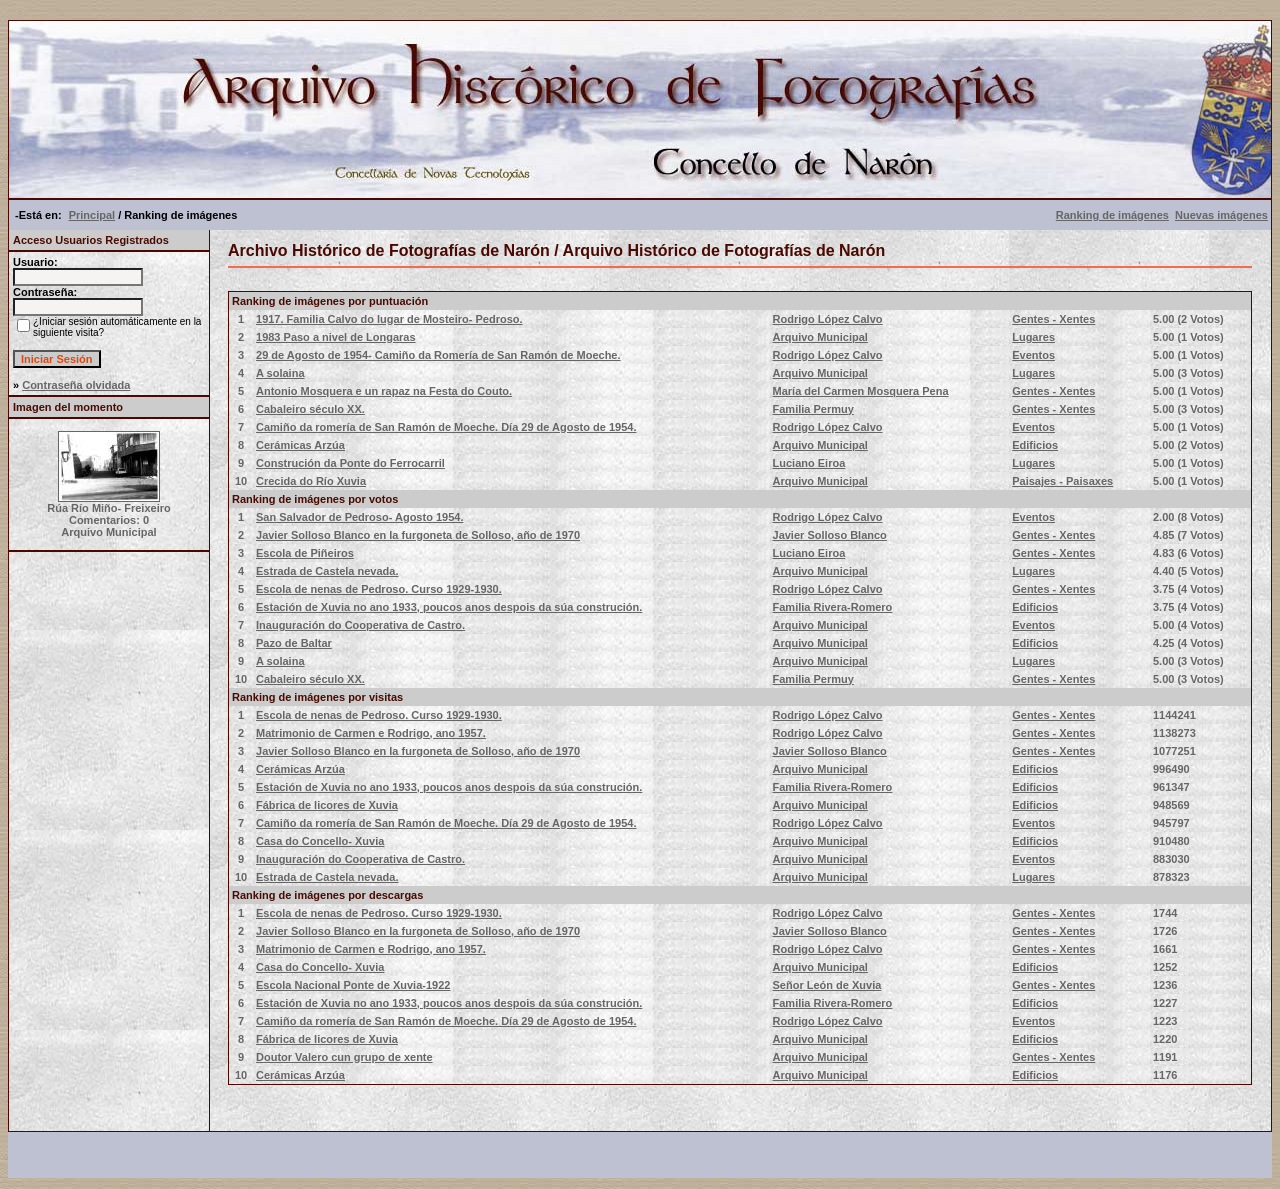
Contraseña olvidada (76, 385)
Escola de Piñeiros (305, 553)
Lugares (1033, 337)
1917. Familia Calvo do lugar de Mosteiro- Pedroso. (389, 319)
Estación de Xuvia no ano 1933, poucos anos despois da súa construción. (449, 607)
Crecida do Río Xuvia (311, 481)
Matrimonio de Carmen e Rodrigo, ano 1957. (371, 733)
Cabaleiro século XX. (310, 409)
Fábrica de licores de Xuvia (327, 805)
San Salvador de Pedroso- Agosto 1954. (359, 517)
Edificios (1035, 445)
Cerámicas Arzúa (300, 445)
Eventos (1033, 355)
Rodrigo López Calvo (828, 319)
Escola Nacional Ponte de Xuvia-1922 (353, 985)
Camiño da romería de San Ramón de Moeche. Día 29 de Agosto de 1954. (446, 427)
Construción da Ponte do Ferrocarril (350, 463)
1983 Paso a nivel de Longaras (336, 337)
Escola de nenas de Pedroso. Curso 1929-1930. (379, 589)
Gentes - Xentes (1053, 319)
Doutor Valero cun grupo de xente (344, 1057)
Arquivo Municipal (820, 337)
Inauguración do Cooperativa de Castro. (360, 625)
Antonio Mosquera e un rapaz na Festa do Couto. (384, 391)
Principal (92, 215)
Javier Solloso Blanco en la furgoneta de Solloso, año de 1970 (418, 535)
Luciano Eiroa (809, 463)
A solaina (280, 373)
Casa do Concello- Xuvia (320, 841)
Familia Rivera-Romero (833, 607)
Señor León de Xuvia (827, 985)
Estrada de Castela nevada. (327, 571)
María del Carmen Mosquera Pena (861, 391)
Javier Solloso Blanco (830, 535)
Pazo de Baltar (294, 643)
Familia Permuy (813, 409)
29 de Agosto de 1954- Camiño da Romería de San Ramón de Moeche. (438, 355)
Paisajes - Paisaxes (1062, 481)
